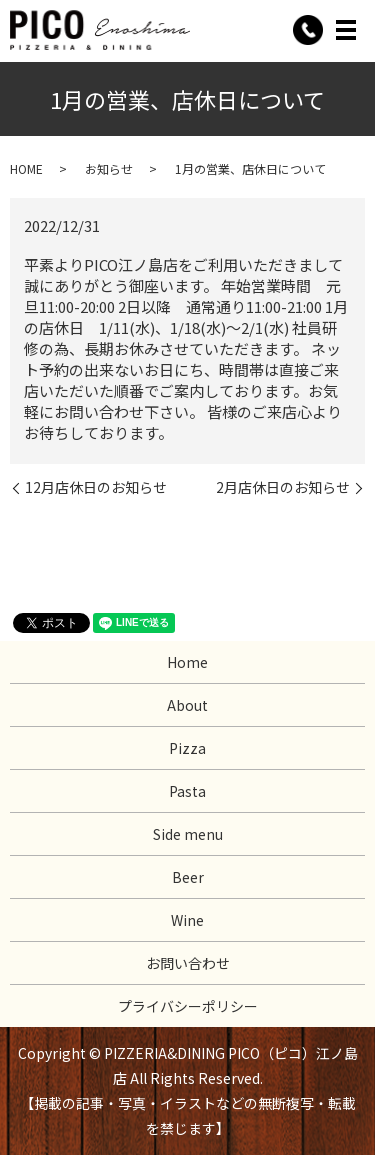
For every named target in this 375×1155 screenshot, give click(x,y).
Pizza (187, 748)
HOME (26, 168)
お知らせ (109, 168)
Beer (188, 877)
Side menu (188, 834)
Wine (187, 920)
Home (187, 662)
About (187, 705)
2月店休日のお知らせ (283, 487)
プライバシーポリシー (188, 1006)
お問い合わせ (188, 963)
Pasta (187, 791)
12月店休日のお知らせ (96, 487)
